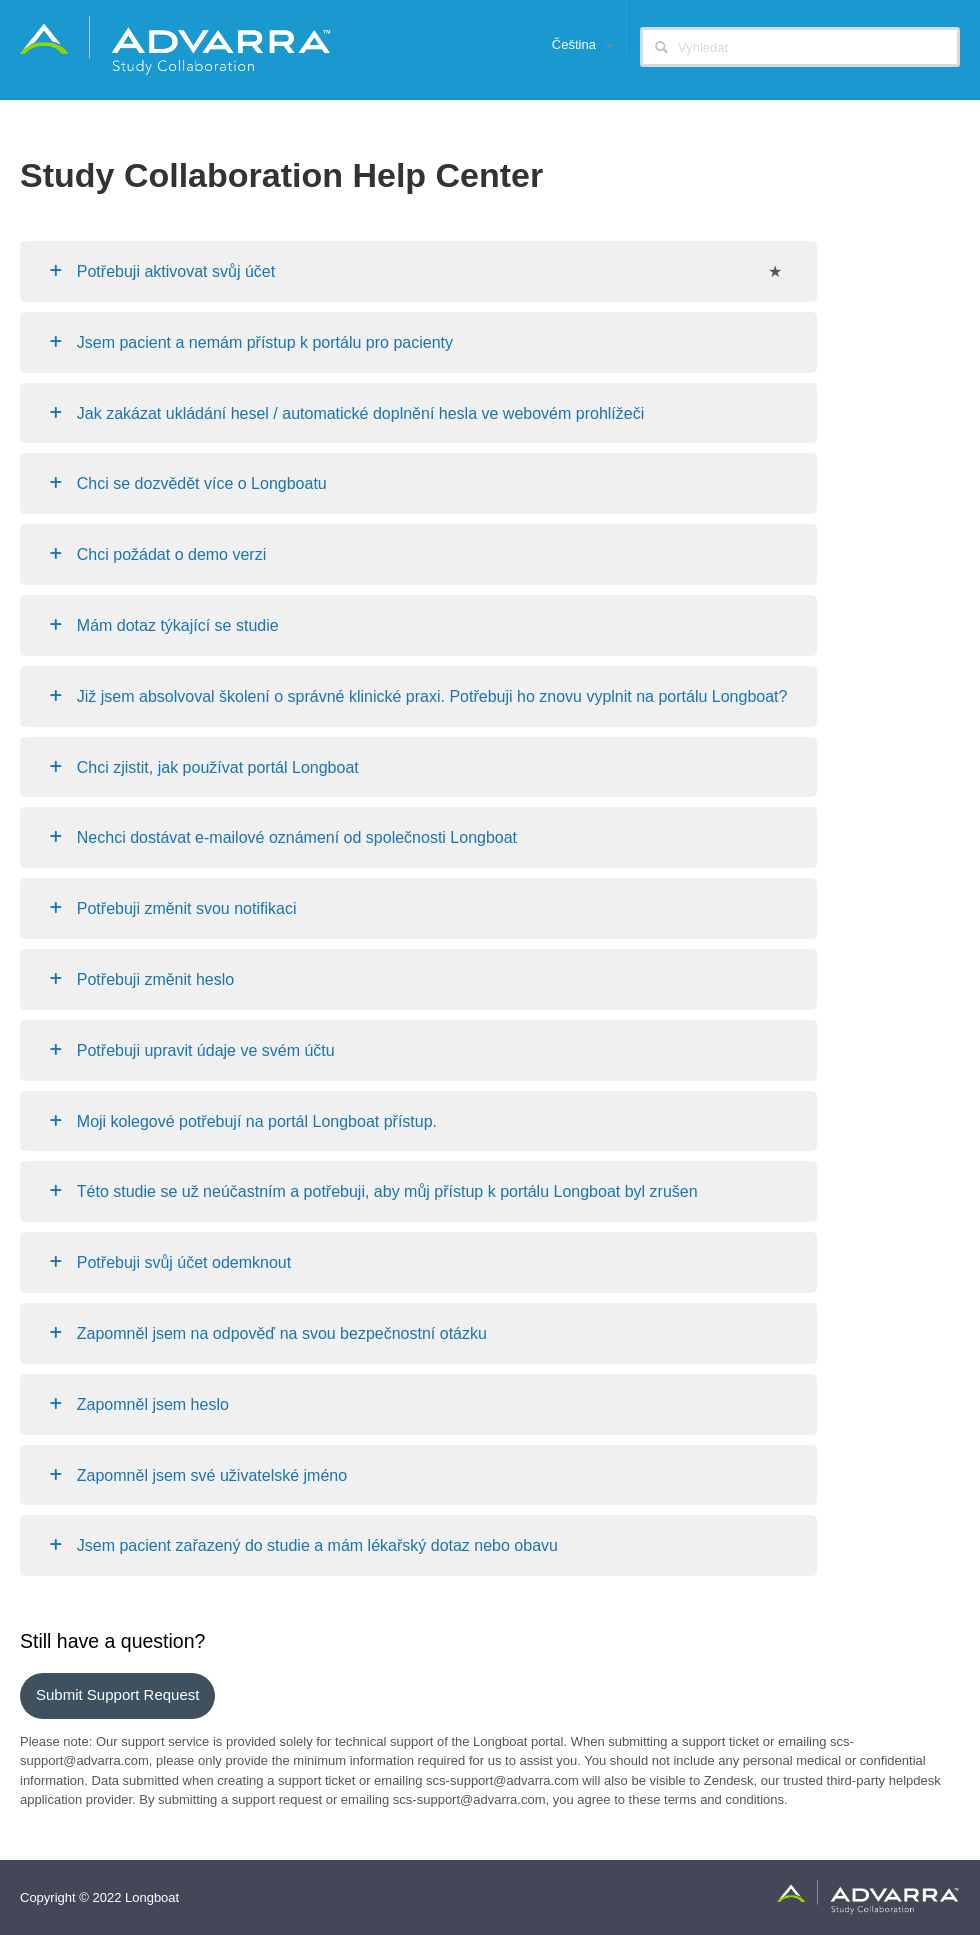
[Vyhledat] (800, 47)
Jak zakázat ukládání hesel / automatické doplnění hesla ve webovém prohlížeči (360, 413)
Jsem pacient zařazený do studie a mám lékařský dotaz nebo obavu (317, 1545)
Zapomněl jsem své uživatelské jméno (212, 1475)
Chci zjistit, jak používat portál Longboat (218, 767)
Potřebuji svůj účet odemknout (184, 1262)
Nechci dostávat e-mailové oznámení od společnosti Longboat (297, 837)
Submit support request (117, 1694)
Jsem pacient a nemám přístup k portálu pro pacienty (265, 342)
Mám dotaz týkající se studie (178, 625)
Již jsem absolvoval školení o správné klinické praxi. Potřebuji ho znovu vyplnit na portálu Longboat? (432, 696)
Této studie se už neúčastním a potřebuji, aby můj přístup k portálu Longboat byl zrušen (387, 1191)
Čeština (576, 44)
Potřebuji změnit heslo (155, 979)
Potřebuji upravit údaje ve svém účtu (206, 1050)
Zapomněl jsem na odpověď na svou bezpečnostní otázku (282, 1333)
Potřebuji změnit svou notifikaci (187, 908)
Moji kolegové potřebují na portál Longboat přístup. (257, 1121)
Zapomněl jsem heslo (153, 1404)
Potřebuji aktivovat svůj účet (176, 271)
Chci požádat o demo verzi (171, 554)
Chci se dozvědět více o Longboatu (202, 483)
